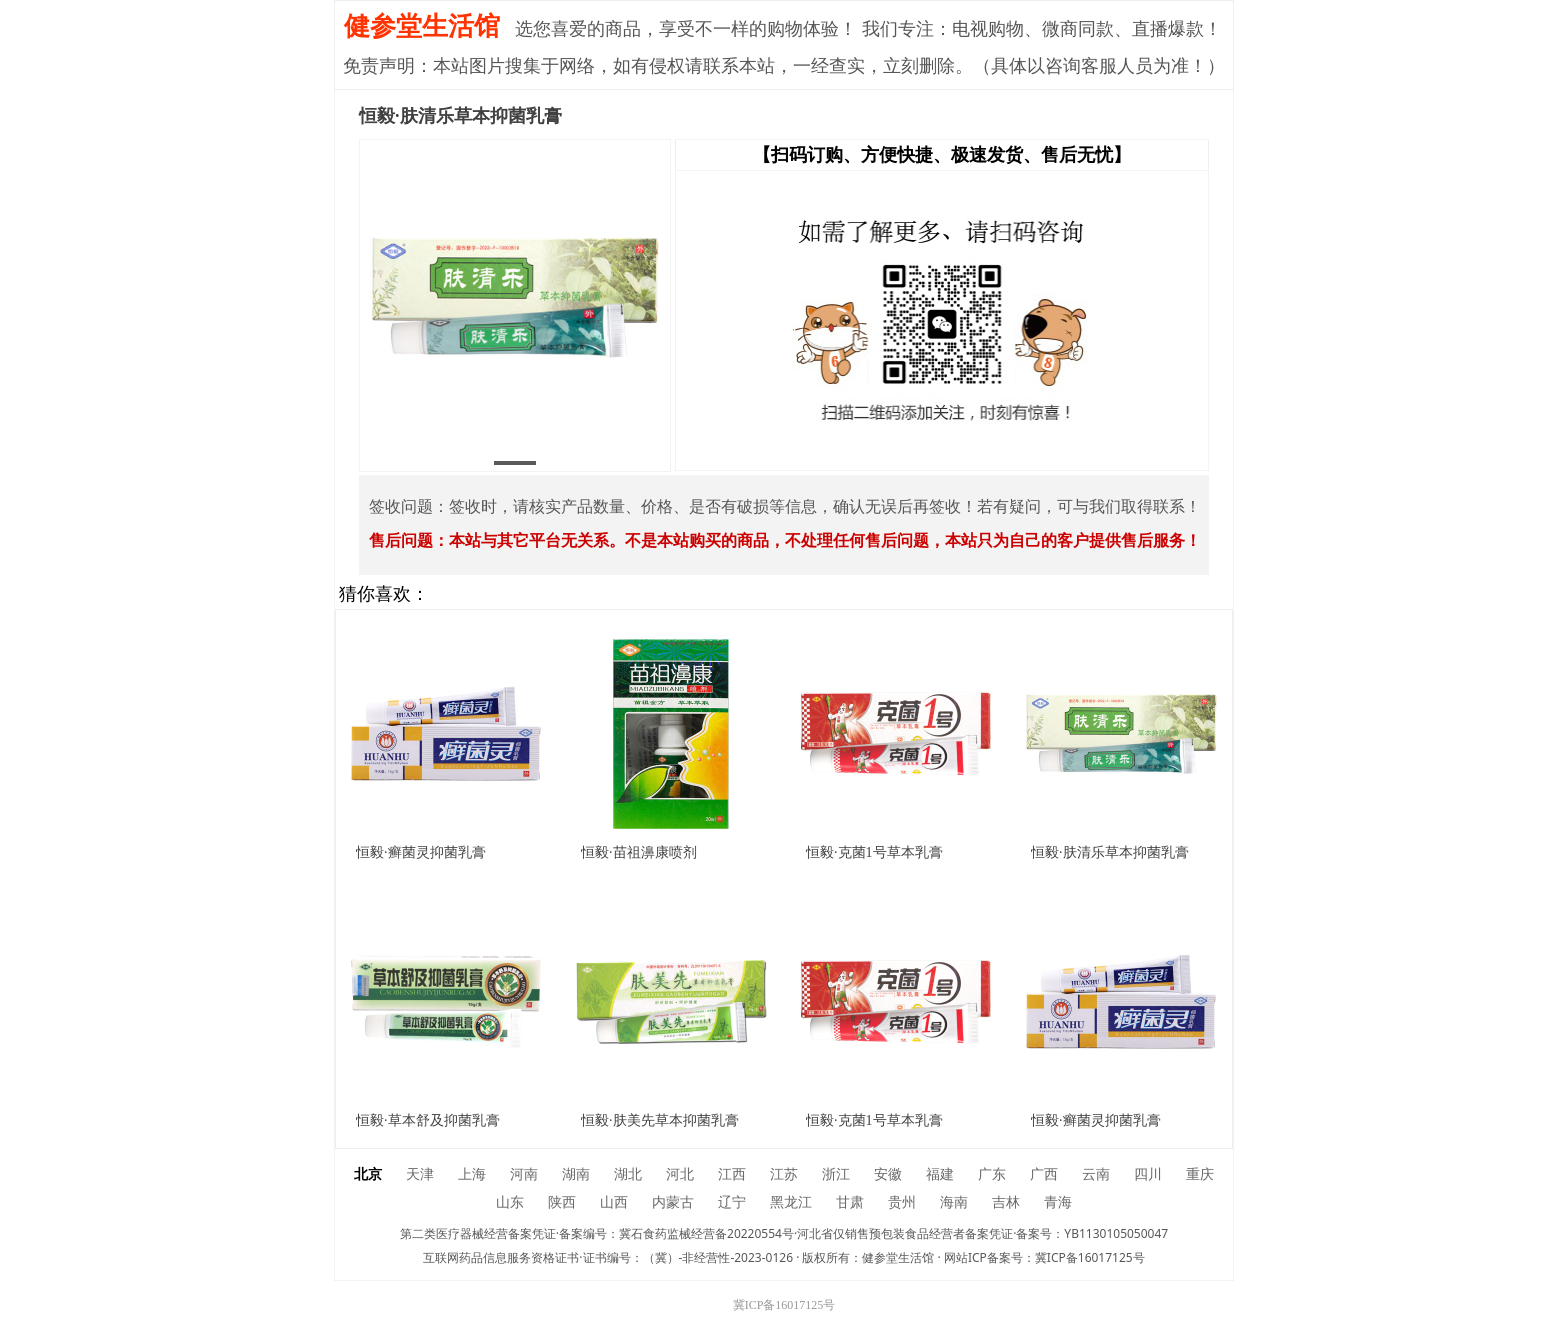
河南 (524, 1174)
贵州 (902, 1202)
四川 (1148, 1174)
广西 (1044, 1174)
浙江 (836, 1174)
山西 (614, 1202)
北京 (368, 1174)
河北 (680, 1174)
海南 (954, 1202)
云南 (1096, 1174)
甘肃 (850, 1202)
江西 (732, 1174)
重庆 (1200, 1174)
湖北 (628, 1174)
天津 (420, 1174)
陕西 (562, 1202)
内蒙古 (673, 1202)
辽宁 (732, 1202)
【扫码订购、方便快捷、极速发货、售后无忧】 (942, 155)
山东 (510, 1202)
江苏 (784, 1174)
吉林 (1006, 1202)
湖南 (576, 1174)
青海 (1058, 1202)
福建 (940, 1174)
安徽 (888, 1174)
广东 (992, 1174)
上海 (472, 1174)
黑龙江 (791, 1202)
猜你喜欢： (384, 594)
